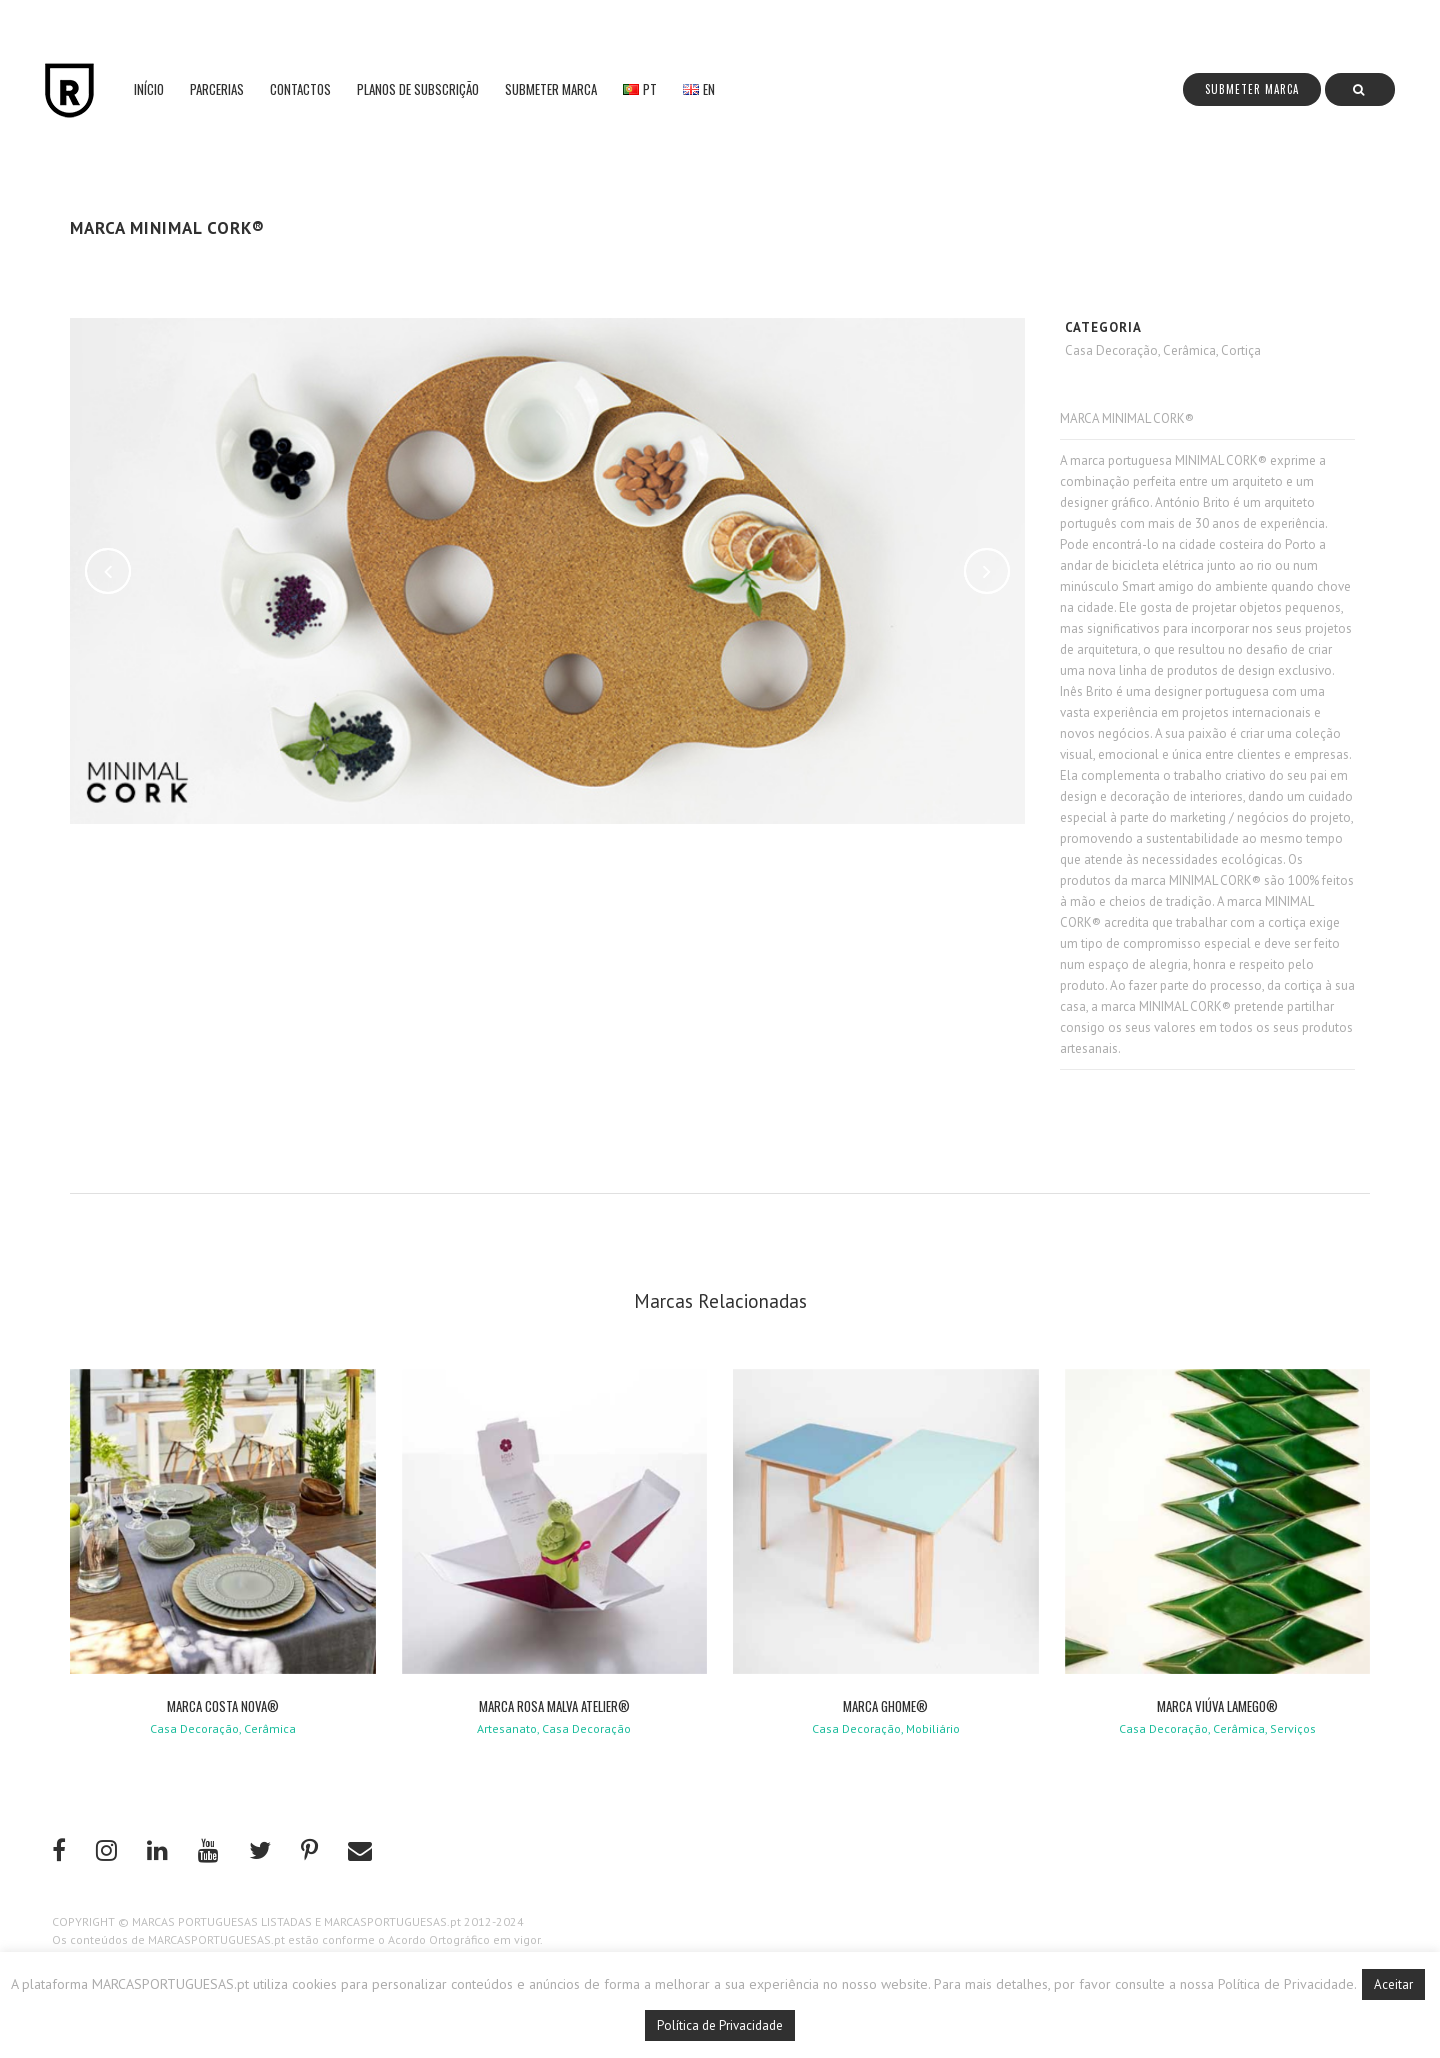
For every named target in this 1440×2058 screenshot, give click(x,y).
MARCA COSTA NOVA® (223, 1706)
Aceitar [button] (1393, 1984)
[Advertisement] (557, 989)
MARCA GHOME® (885, 1706)
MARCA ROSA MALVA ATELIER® (554, 1706)
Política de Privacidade (720, 2025)
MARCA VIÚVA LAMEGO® (1217, 1706)
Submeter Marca (1252, 89)
